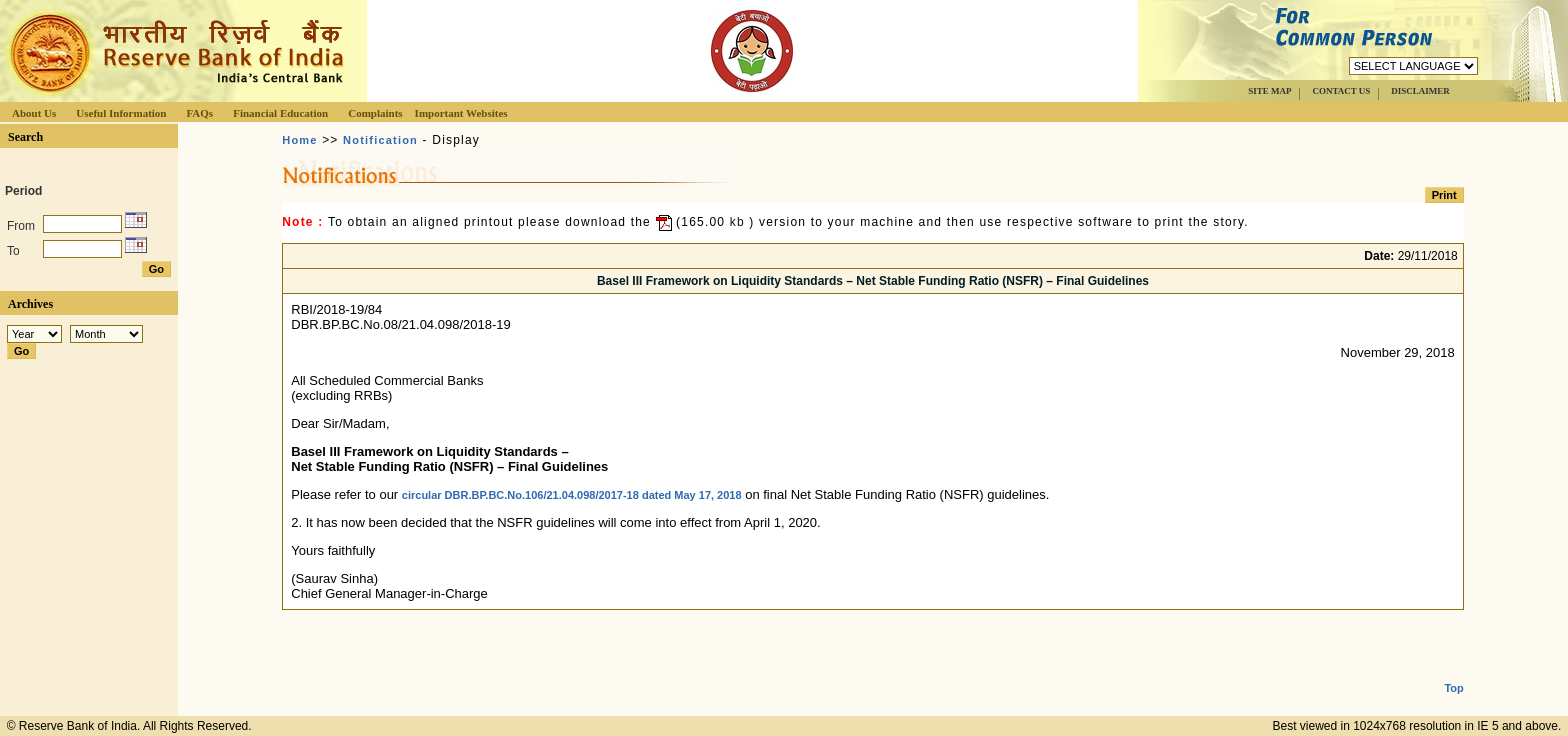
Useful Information (121, 113)
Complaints (375, 113)
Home (299, 140)
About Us (34, 113)
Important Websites (461, 113)
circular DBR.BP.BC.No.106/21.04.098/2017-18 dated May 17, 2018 (572, 495)
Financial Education (280, 113)
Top (1453, 672)
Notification (380, 140)
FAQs (199, 113)
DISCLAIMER (1420, 91)
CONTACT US (1341, 91)
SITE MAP (1269, 91)
